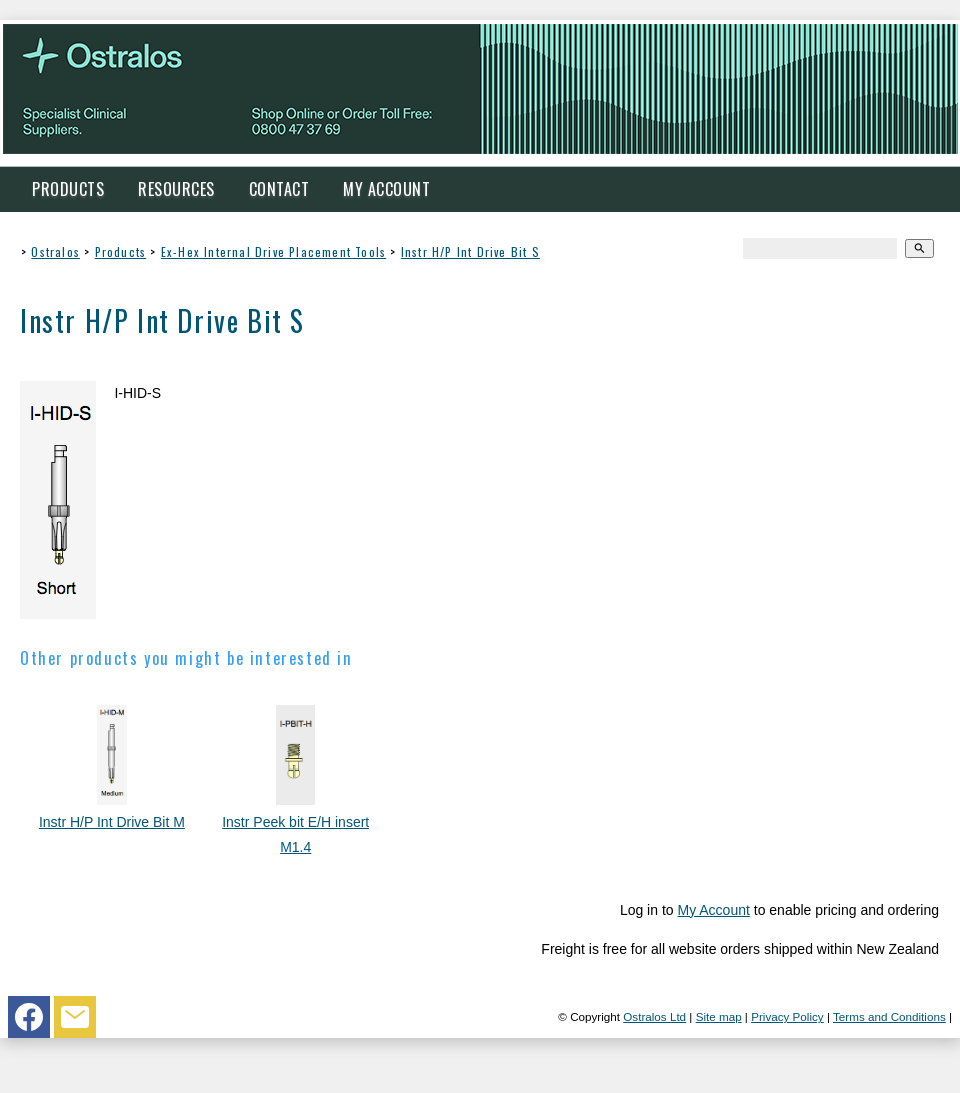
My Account (386, 189)
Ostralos (55, 251)
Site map (719, 1016)
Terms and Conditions (889, 1016)
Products (68, 189)
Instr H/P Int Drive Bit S (470, 251)
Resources (176, 189)
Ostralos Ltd (654, 1016)
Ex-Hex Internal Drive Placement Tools (273, 251)
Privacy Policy (787, 1016)
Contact (279, 189)
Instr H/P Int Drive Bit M (112, 822)
